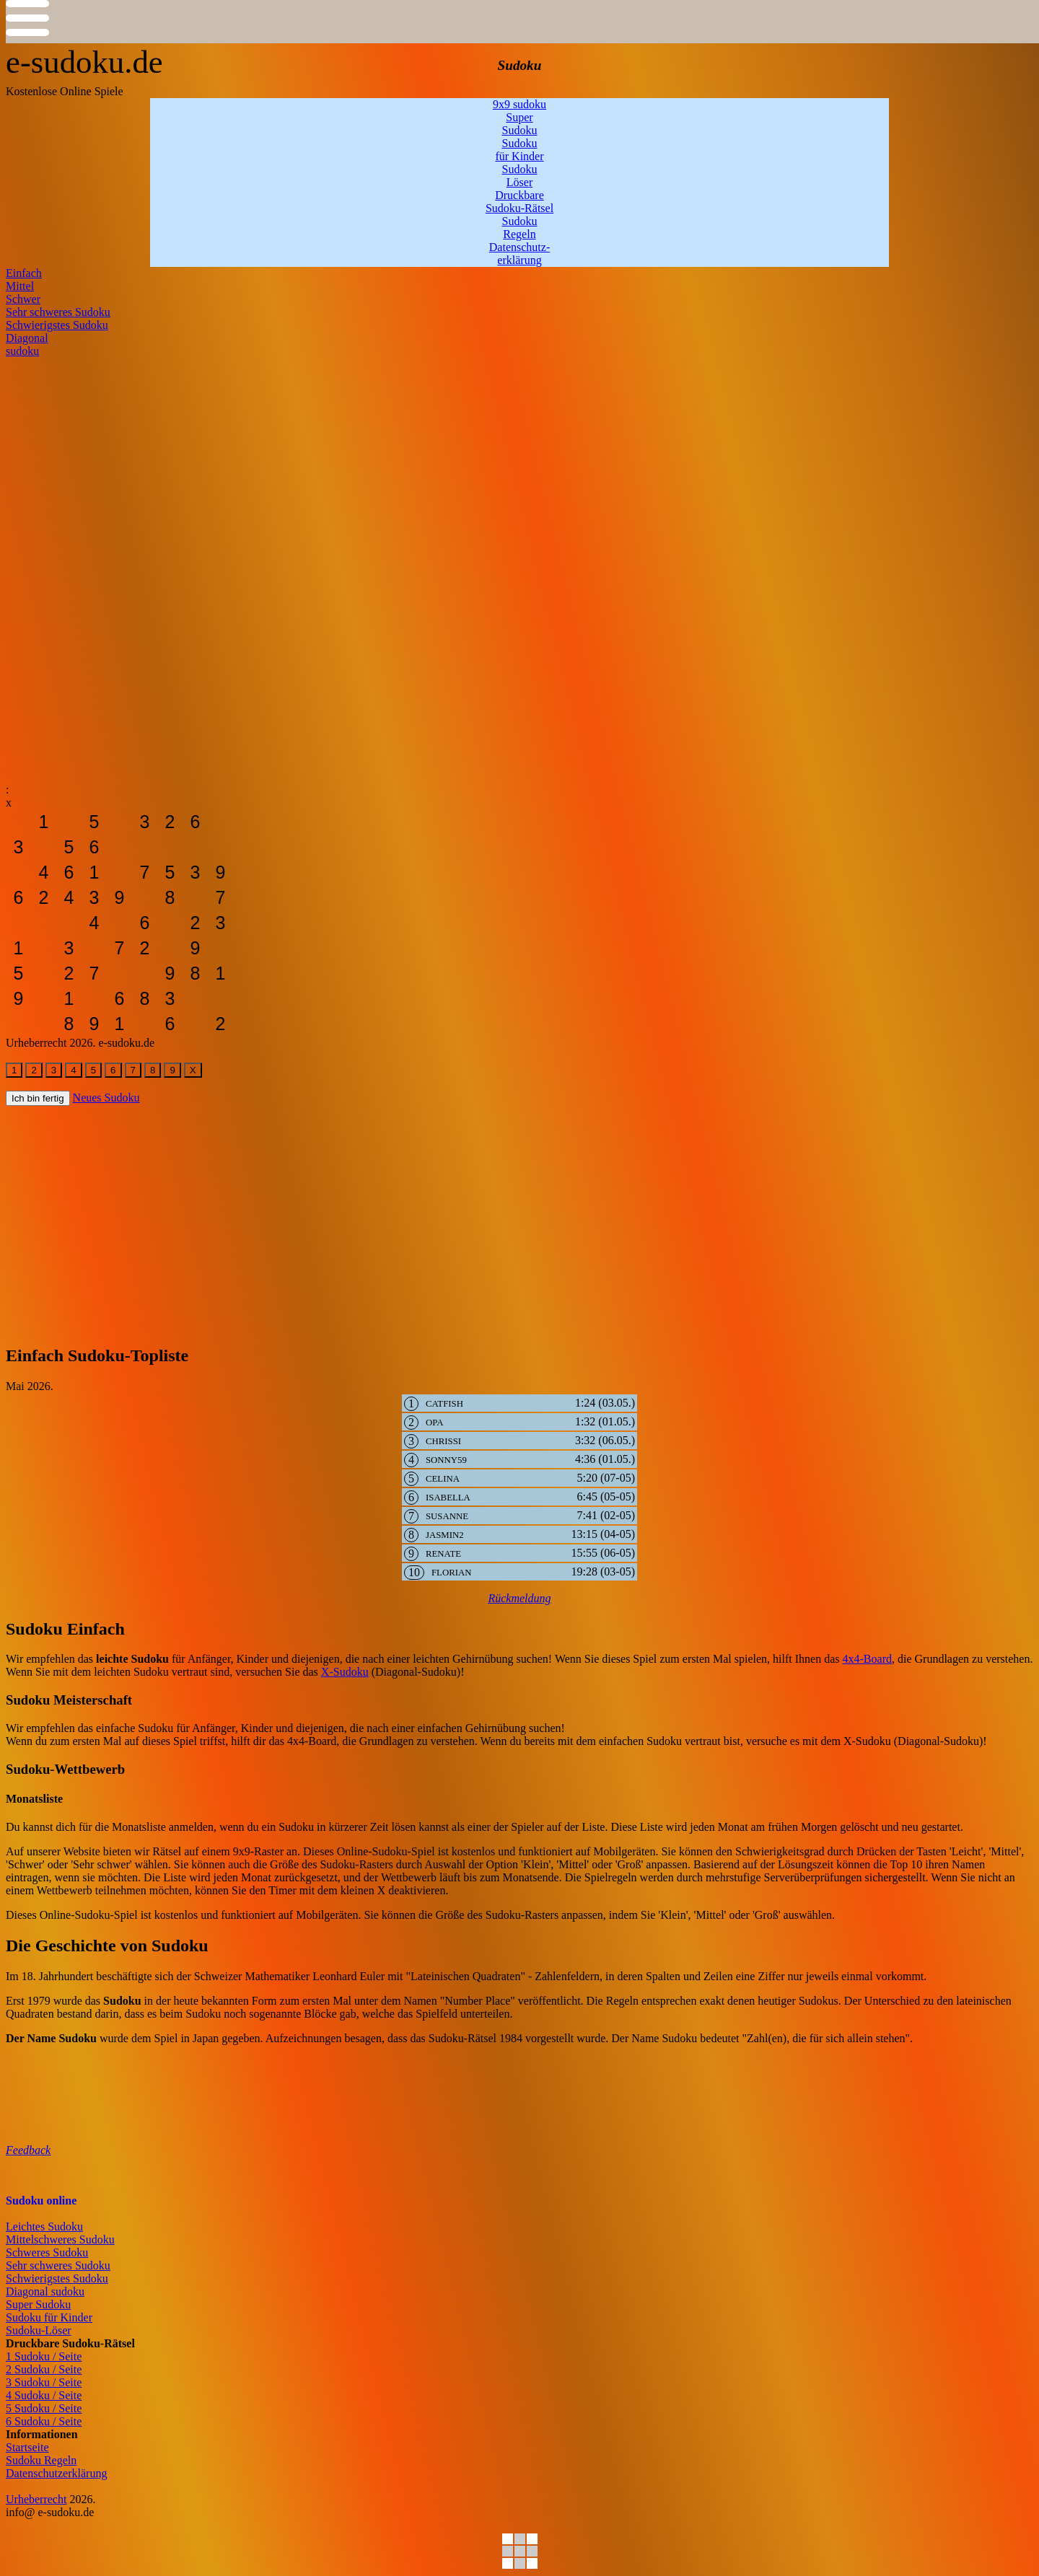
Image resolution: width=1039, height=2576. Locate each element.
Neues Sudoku (106, 1097)
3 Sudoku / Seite (44, 2382)
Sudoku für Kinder (49, 2317)
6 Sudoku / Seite (44, 2421)
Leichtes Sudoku (44, 2226)
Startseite (27, 2447)
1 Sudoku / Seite (44, 2356)
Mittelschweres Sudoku (60, 2239)
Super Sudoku (38, 2304)
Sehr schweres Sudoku (58, 2265)
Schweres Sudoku (47, 2252)
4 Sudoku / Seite (44, 2395)
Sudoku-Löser (38, 2330)
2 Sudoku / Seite (44, 2369)
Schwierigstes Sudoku (57, 2278)
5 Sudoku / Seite (44, 2408)
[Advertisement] (439, 459)
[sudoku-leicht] (18, 822)
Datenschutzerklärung (56, 2473)
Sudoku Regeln (41, 2460)
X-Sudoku (345, 1672)
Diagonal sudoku (45, 2291)
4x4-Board (867, 1659)
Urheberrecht (36, 2499)
